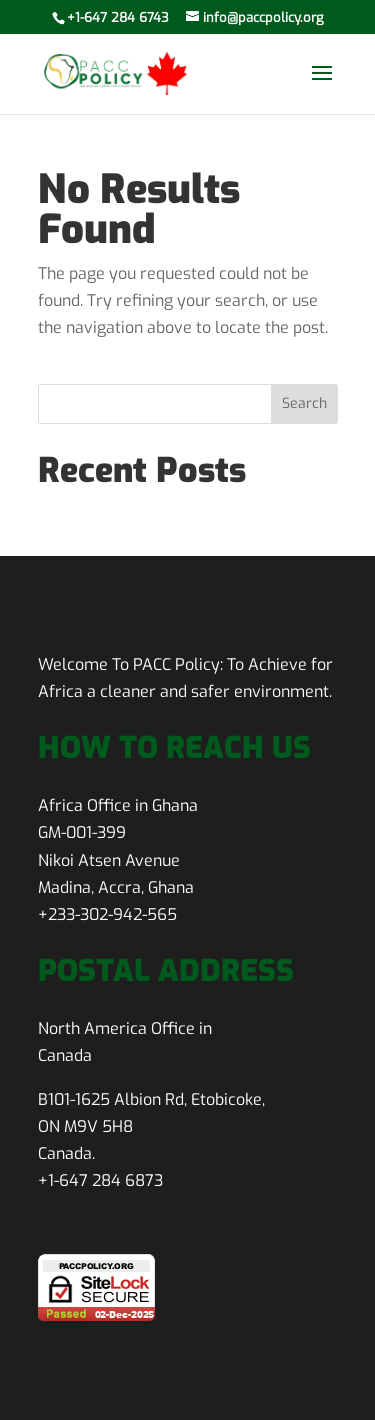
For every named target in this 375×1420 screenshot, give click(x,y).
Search (304, 403)
